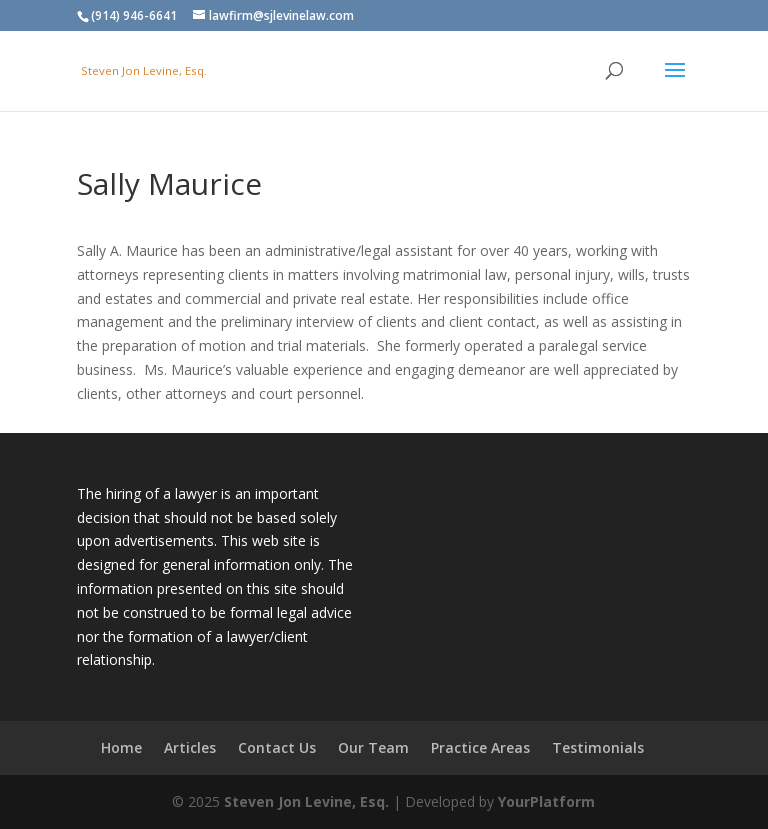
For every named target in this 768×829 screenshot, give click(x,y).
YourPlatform (546, 801)
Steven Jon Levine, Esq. (306, 801)
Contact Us (277, 747)
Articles (190, 747)
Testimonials (598, 747)
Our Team (373, 747)
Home (121, 747)
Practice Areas (480, 747)
